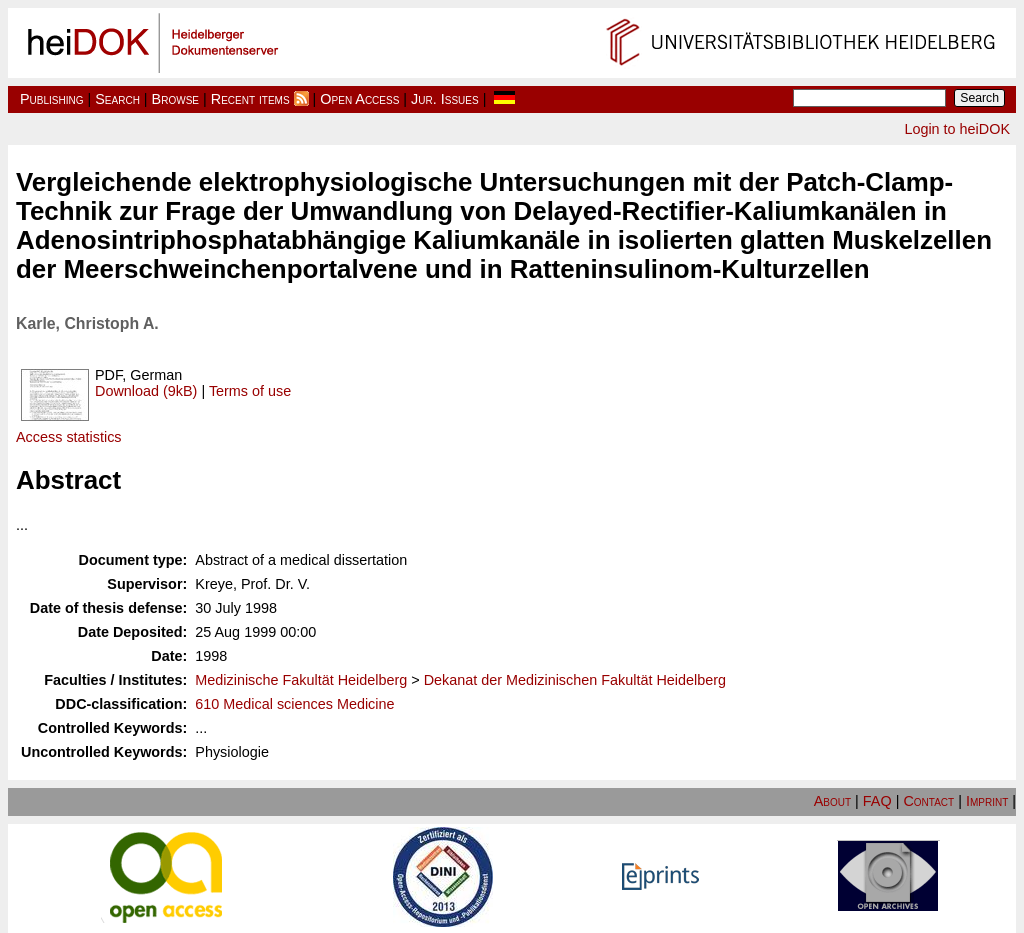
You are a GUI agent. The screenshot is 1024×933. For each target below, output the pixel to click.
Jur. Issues (445, 99)
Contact (928, 801)
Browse (175, 99)
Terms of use (250, 391)
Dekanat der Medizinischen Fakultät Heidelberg (575, 680)
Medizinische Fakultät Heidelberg (301, 680)
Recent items (250, 99)
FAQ (877, 801)
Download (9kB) (146, 391)
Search (117, 99)
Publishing (52, 99)
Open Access (359, 99)
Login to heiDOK (957, 129)
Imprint (987, 801)
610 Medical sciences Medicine (294, 704)
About (832, 801)
